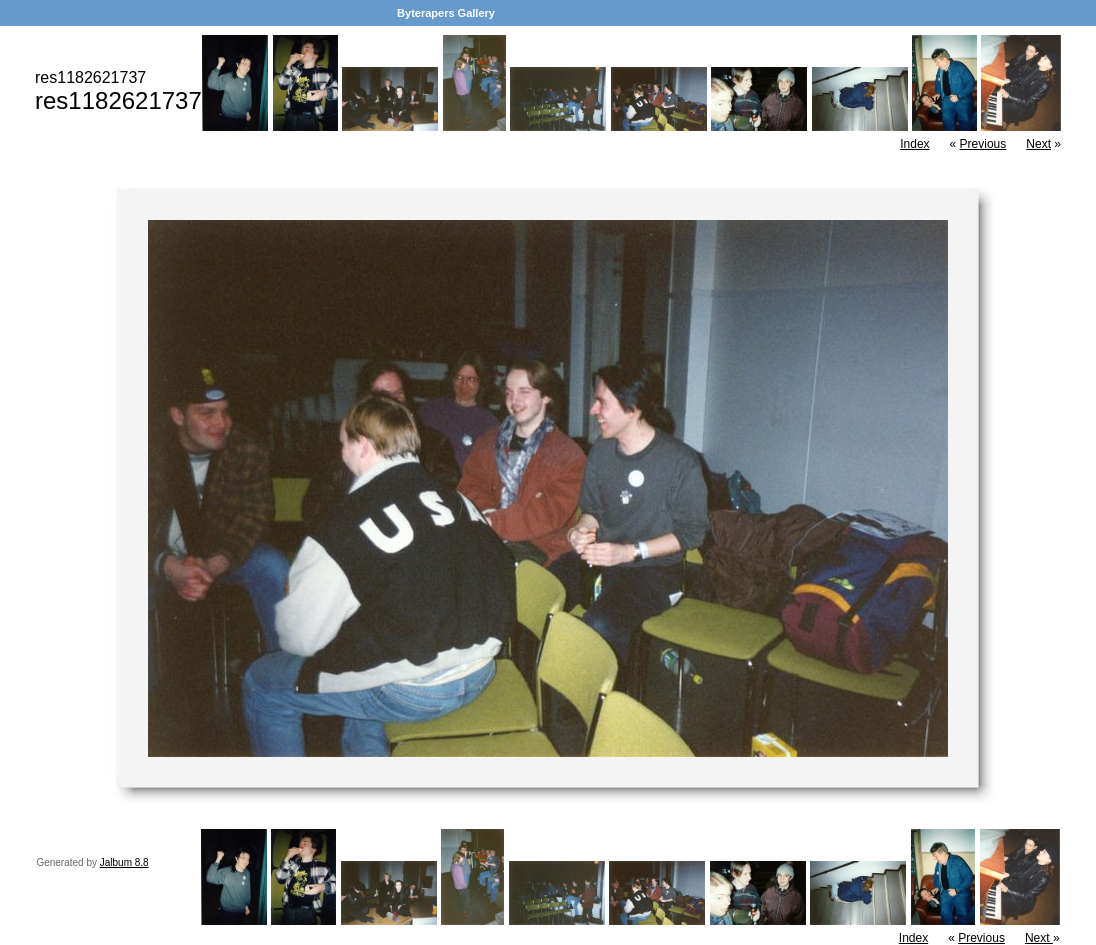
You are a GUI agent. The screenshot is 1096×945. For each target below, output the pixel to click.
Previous (983, 144)
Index (914, 144)
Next (1038, 144)
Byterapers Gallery (446, 13)
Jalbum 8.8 (124, 862)
